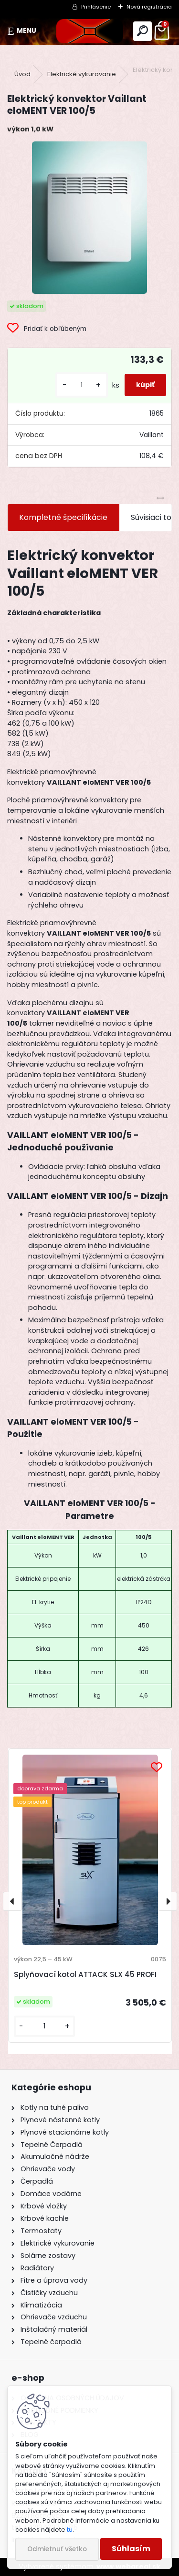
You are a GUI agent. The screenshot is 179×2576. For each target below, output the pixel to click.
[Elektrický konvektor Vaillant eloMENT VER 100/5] (89, 217)
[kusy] (81, 385)
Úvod (22, 74)
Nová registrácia (149, 6)
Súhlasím (131, 2548)
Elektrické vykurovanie (81, 74)
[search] (142, 31)
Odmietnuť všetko (57, 2549)
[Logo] (89, 31)
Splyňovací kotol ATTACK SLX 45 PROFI (85, 1974)
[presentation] (12, 1901)
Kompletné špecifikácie (63, 517)
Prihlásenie (96, 6)
